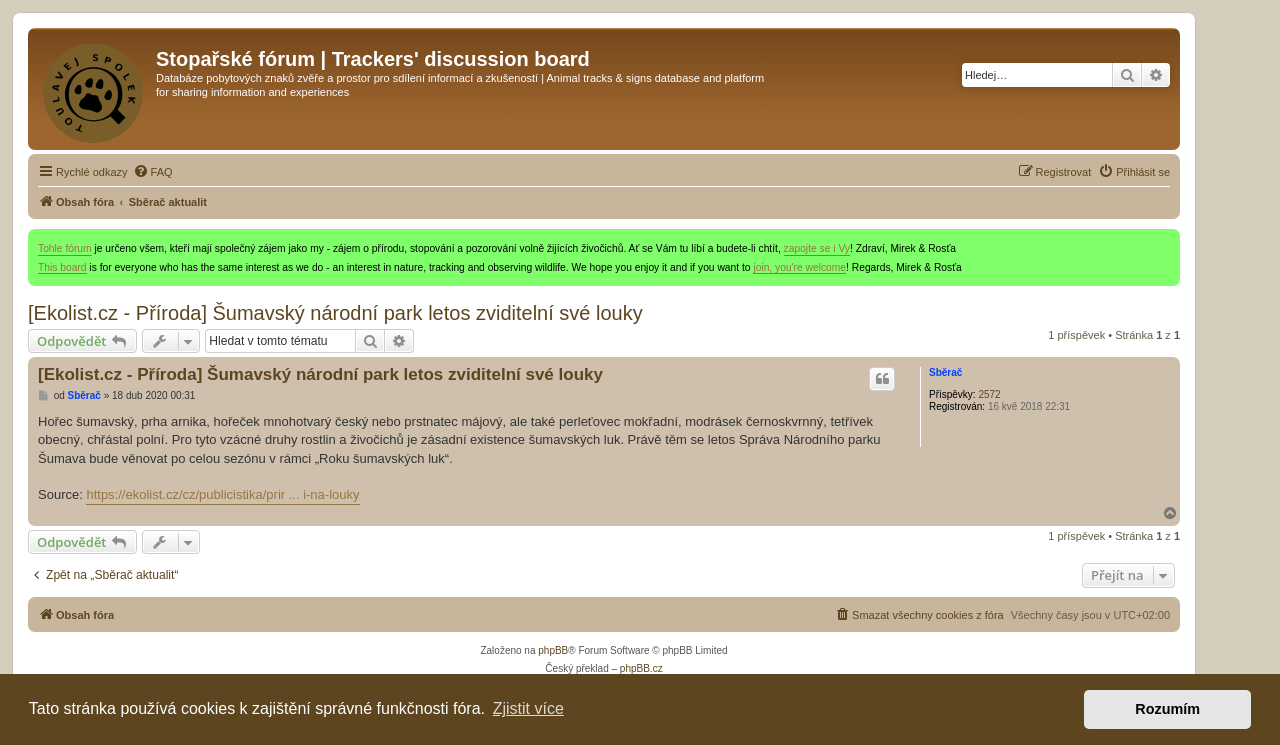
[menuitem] (153, 172)
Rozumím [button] (1167, 709)
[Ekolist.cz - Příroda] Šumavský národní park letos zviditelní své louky (335, 313)
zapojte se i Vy (817, 248)
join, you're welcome (799, 267)
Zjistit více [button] (528, 708)
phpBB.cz (641, 668)
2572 (989, 394)
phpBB (553, 650)
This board (62, 267)
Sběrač (945, 372)
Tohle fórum (65, 248)
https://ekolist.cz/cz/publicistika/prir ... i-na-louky (222, 494)
